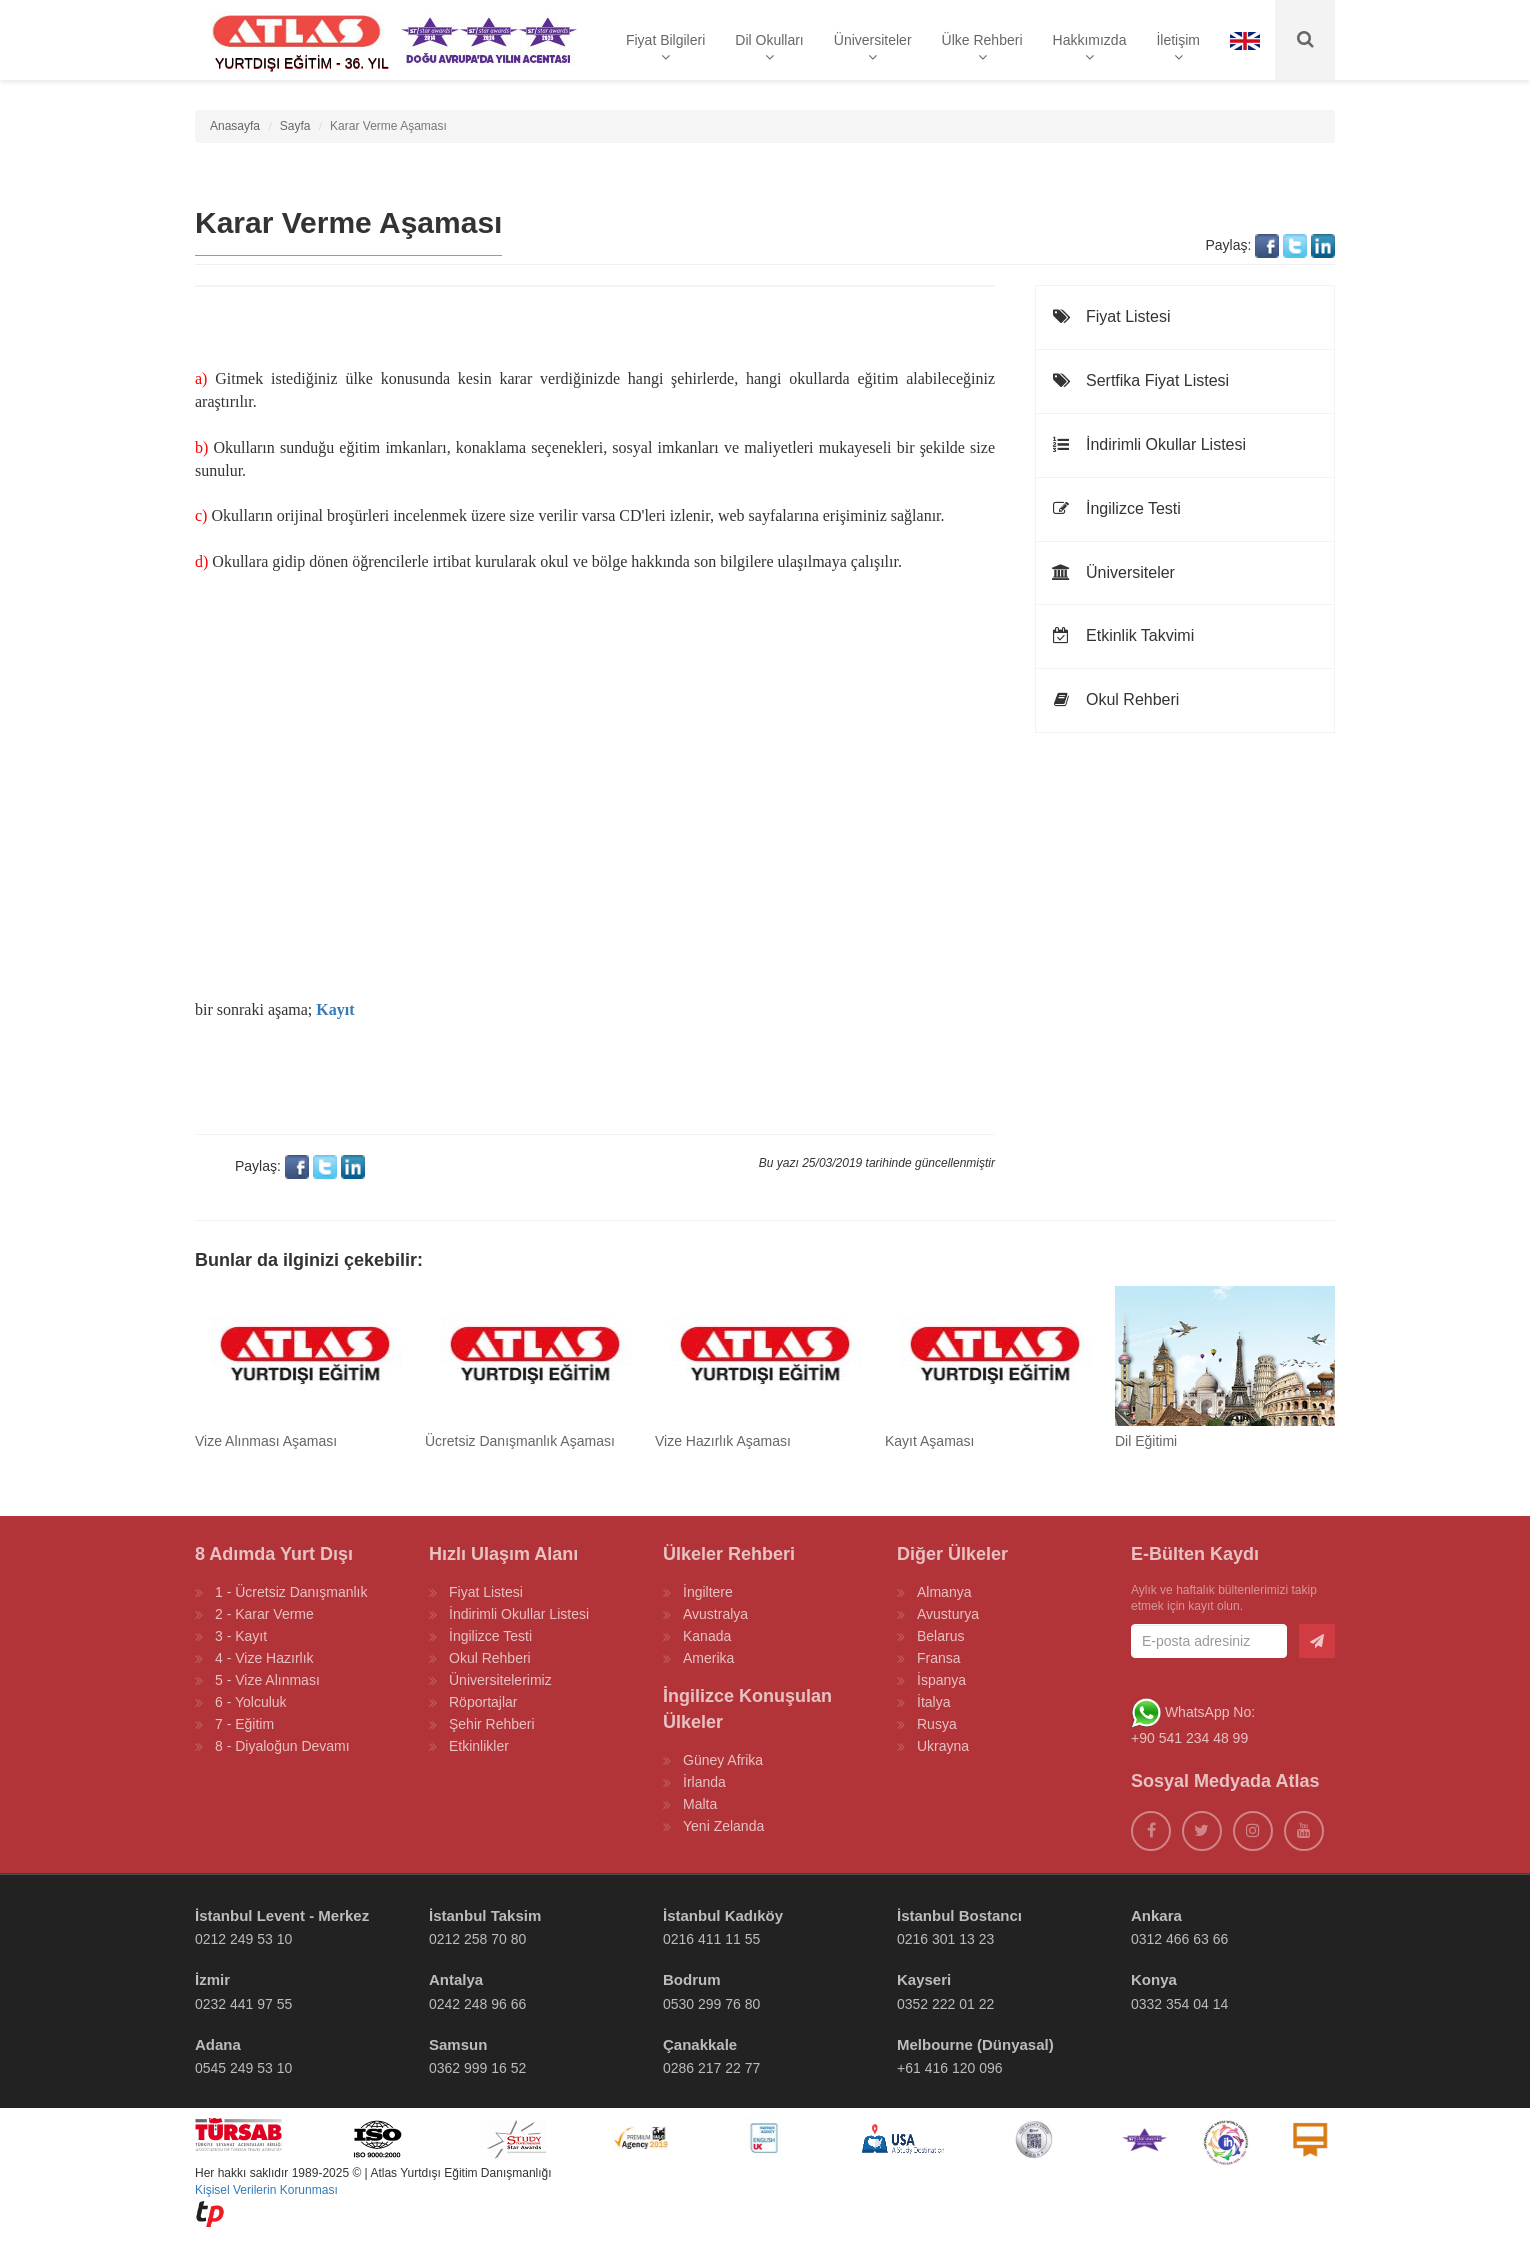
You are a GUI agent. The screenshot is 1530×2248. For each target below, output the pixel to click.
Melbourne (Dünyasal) (975, 2044)
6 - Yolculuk (251, 1702)
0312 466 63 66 (1179, 1939)
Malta (700, 1804)
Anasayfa (235, 126)
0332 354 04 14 (1179, 2004)
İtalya (933, 1702)
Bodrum (692, 1979)
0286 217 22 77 (711, 2068)
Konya (1154, 1979)
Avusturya (948, 1614)
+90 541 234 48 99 (1189, 1738)
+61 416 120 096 (950, 2068)
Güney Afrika (723, 1760)
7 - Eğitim (244, 1724)
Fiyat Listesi (1110, 316)
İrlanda (704, 1782)
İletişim (1178, 48)
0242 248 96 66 (477, 2004)
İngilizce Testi (1116, 508)
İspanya (941, 1680)
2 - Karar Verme (264, 1614)
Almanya (944, 1592)
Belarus (940, 1636)
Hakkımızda (1090, 48)
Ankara (1156, 1915)
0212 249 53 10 (243, 1939)
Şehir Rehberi (492, 1724)
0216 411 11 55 (711, 1939)
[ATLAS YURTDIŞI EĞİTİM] (297, 40)
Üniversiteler (873, 48)
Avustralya (715, 1614)
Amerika (708, 1658)
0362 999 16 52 (477, 2068)
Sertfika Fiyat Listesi (1140, 380)
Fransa (939, 1658)
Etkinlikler (479, 1746)
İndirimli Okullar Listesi (1148, 444)
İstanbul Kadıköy (723, 1915)
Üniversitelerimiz (500, 1680)
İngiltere (708, 1592)
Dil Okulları (769, 48)
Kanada (707, 1636)
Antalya (456, 1979)
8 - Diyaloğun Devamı (282, 1746)
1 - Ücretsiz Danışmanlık (291, 1592)
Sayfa (295, 126)
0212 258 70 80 (477, 1939)
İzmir (212, 1979)
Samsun (458, 2044)
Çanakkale (700, 2044)
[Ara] (1305, 40)
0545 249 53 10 (243, 2068)
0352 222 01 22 (945, 2004)
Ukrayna (943, 1746)
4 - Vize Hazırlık (264, 1658)
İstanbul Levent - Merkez (282, 1915)
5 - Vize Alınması (267, 1680)
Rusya (937, 1724)
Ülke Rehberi (982, 48)
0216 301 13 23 (945, 1939)
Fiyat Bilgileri (665, 48)
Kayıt (335, 1009)
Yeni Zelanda (723, 1826)
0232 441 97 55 (243, 2004)
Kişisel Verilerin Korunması (266, 2190)
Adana (218, 2044)
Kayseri (924, 1979)
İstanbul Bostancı (959, 1915)
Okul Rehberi (1115, 699)
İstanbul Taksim (485, 1915)
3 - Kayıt (241, 1636)
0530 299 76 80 (711, 2004)
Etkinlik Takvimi (1122, 635)
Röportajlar (483, 1702)
